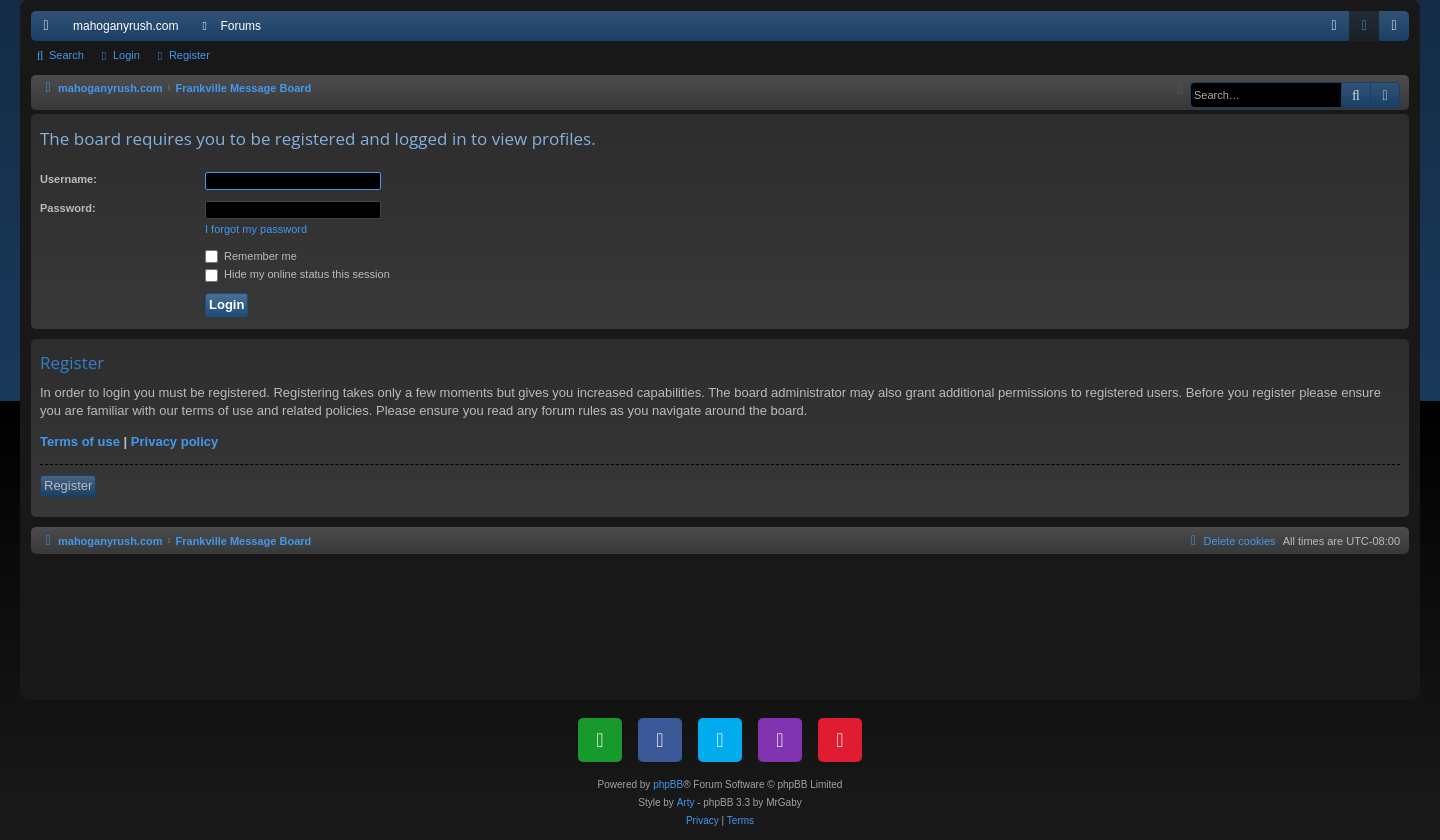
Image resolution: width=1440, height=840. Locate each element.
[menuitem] (1334, 26)
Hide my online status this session (297, 274)
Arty (686, 802)
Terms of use (80, 441)
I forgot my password (256, 229)
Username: (68, 179)
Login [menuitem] (1368, 30)
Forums (240, 26)
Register (189, 55)
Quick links (50, 30)
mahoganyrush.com (125, 26)
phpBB (668, 784)
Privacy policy (174, 441)
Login (126, 55)
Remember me (251, 256)
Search (66, 55)
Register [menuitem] (1398, 30)
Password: (68, 208)
